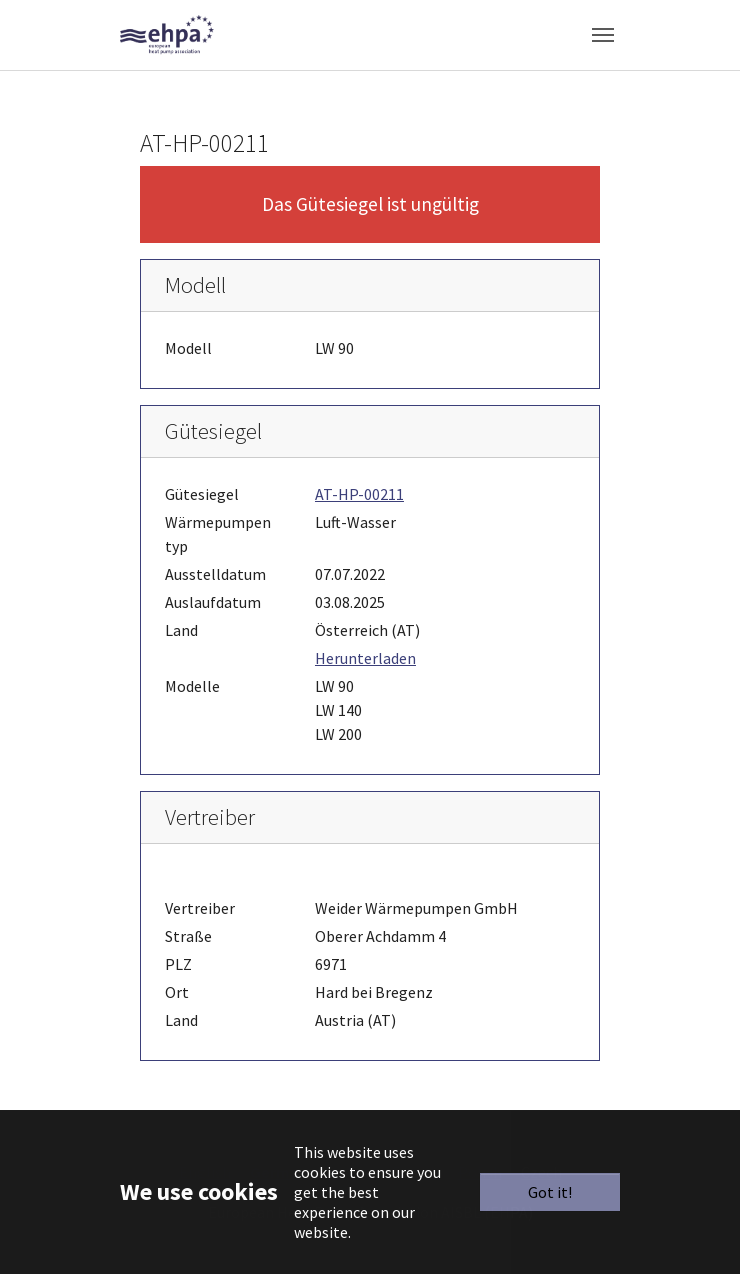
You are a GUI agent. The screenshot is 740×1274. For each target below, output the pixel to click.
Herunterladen (365, 658)
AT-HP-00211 (359, 494)
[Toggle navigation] (603, 35)
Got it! (550, 1192)
